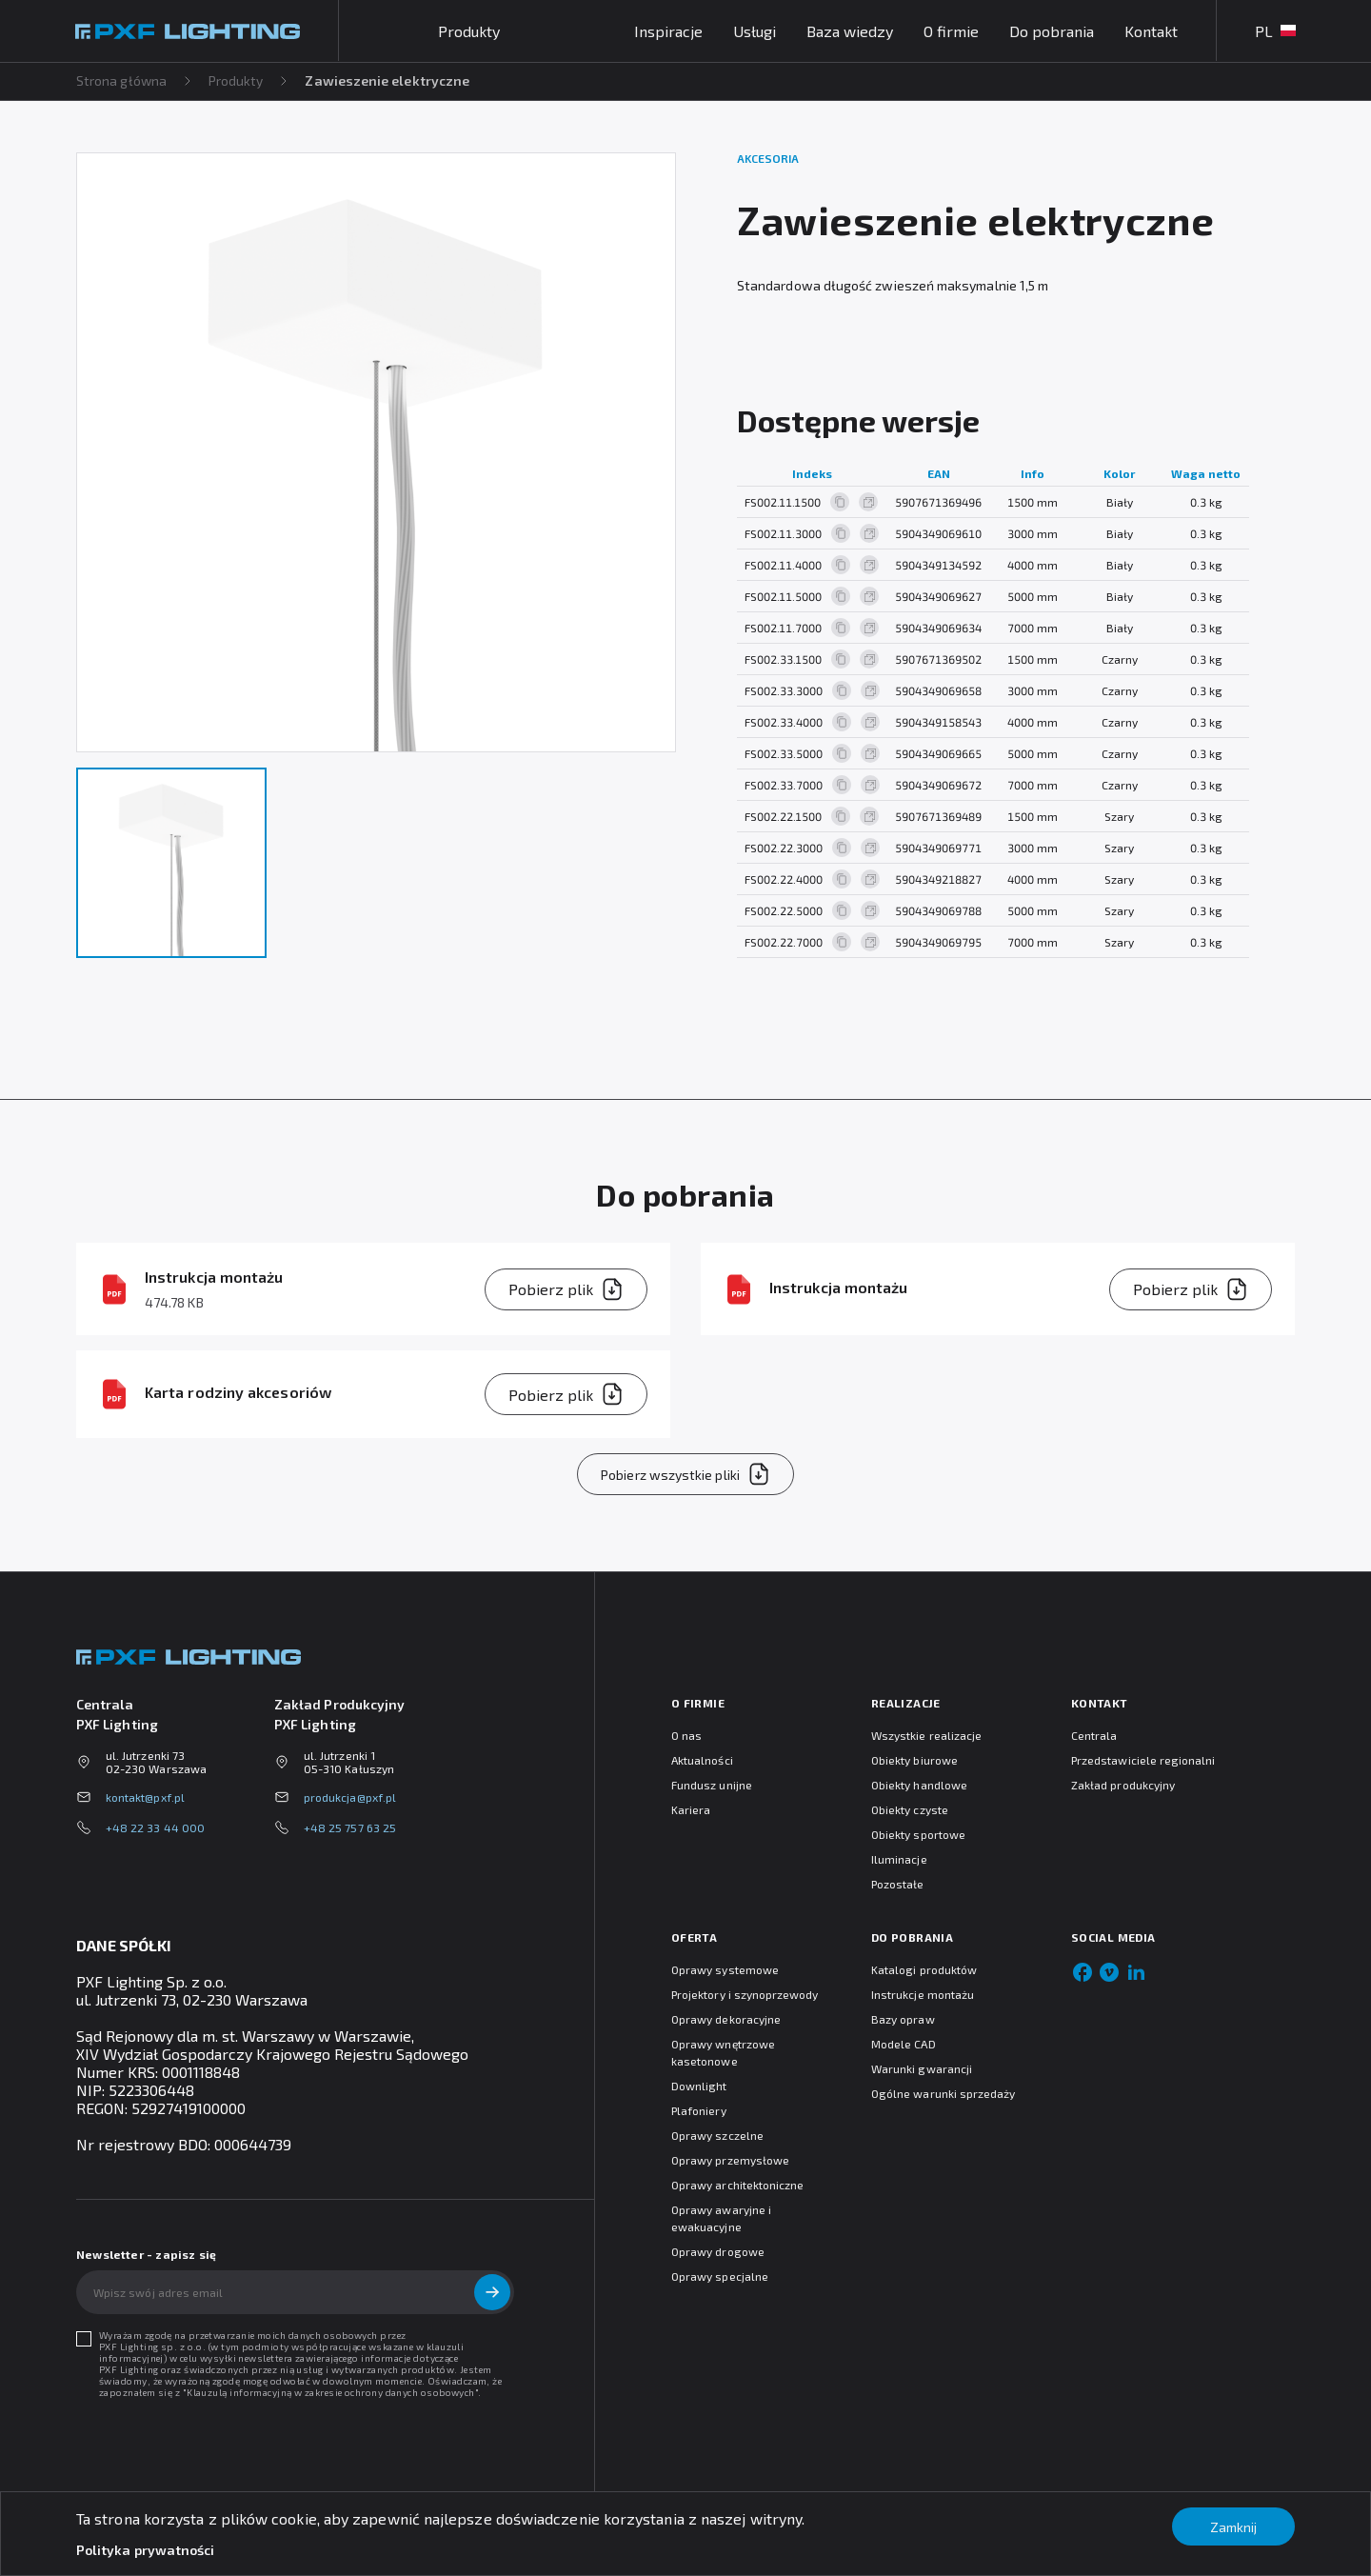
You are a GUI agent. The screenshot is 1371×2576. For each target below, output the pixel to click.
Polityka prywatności (145, 2550)
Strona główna (122, 80)
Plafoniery (698, 2110)
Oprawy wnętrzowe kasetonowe (723, 2052)
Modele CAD (903, 2043)
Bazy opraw (903, 2019)
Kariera (690, 1809)
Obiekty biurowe (914, 1760)
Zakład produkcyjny (1123, 1784)
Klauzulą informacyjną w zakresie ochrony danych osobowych (331, 2392)
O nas (686, 1735)
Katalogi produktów (924, 1969)
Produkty (237, 80)
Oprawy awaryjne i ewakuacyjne (721, 2218)
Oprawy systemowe (725, 1969)
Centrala (1094, 1735)
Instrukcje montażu (922, 1994)
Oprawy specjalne (719, 2276)
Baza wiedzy (848, 31)
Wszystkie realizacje (926, 1735)
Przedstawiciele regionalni (1143, 1760)
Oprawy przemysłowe (730, 2160)
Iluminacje (899, 1859)
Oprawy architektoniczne (737, 2184)
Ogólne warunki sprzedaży (943, 2093)
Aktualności (702, 1760)
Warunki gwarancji (921, 2068)
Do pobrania (1050, 31)
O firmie (950, 31)
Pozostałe (897, 1883)
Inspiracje (667, 31)
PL (1274, 31)
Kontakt (1150, 31)
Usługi (753, 31)
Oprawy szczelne (717, 2135)
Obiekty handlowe (919, 1784)
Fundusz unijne (711, 1784)
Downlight (699, 2085)
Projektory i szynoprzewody (745, 1994)
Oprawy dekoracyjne (726, 2019)
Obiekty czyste (909, 1809)
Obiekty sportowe (918, 1834)
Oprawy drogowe (718, 2251)
